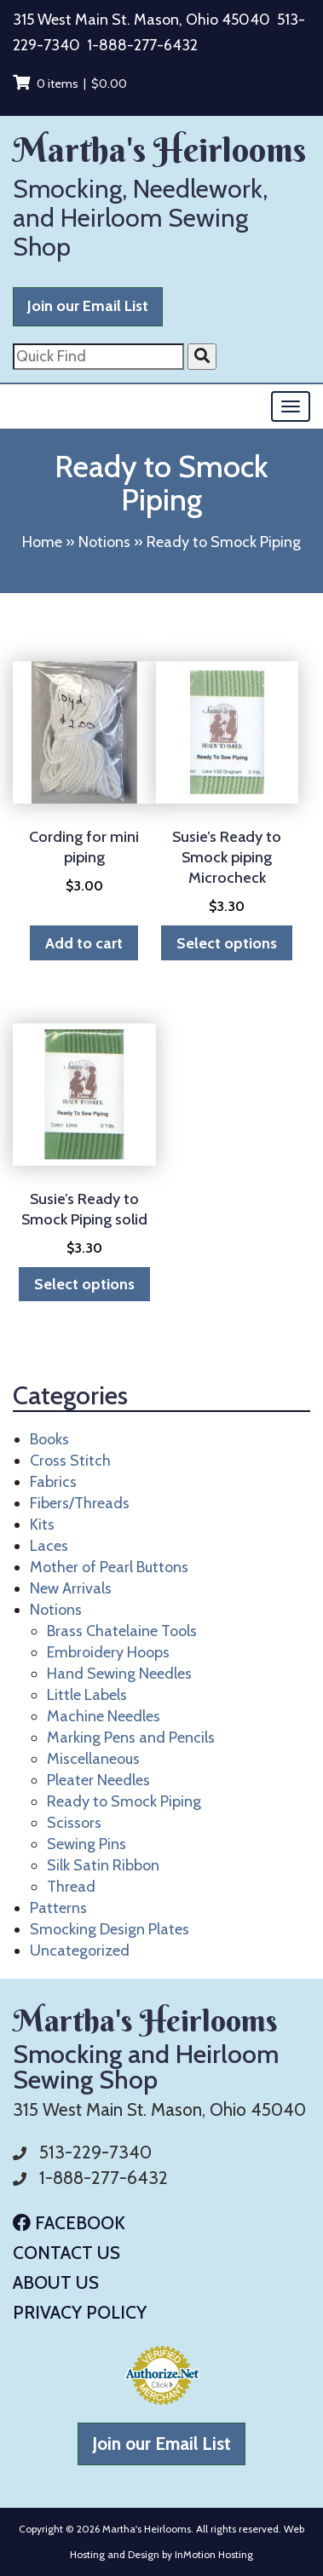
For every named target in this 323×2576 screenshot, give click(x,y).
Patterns (58, 1908)
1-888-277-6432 (142, 45)
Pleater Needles (98, 1780)
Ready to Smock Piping (124, 1801)
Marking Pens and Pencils (131, 1737)
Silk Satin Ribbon (103, 1865)
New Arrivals (71, 1588)
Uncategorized (80, 1950)
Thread (71, 1886)
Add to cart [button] (84, 943)
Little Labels (87, 1695)
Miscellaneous (93, 1758)
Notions (104, 542)
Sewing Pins (86, 1844)
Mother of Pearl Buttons (109, 1567)
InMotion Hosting (214, 2554)
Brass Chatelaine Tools (122, 1631)
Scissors (74, 1822)
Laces (49, 1545)
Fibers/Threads (80, 1503)
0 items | (70, 83)
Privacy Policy (80, 2312)
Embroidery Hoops (108, 1652)
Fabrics (53, 1481)
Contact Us (66, 2252)
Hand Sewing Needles (119, 1673)
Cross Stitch (70, 1460)
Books (49, 1439)
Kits (42, 1524)
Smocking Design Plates (109, 1929)
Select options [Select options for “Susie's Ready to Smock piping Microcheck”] (226, 943)
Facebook (69, 2222)
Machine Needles (103, 1716)
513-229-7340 (95, 2152)
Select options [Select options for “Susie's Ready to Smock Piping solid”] (84, 1284)
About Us (56, 2282)
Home (42, 542)
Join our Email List (87, 306)
